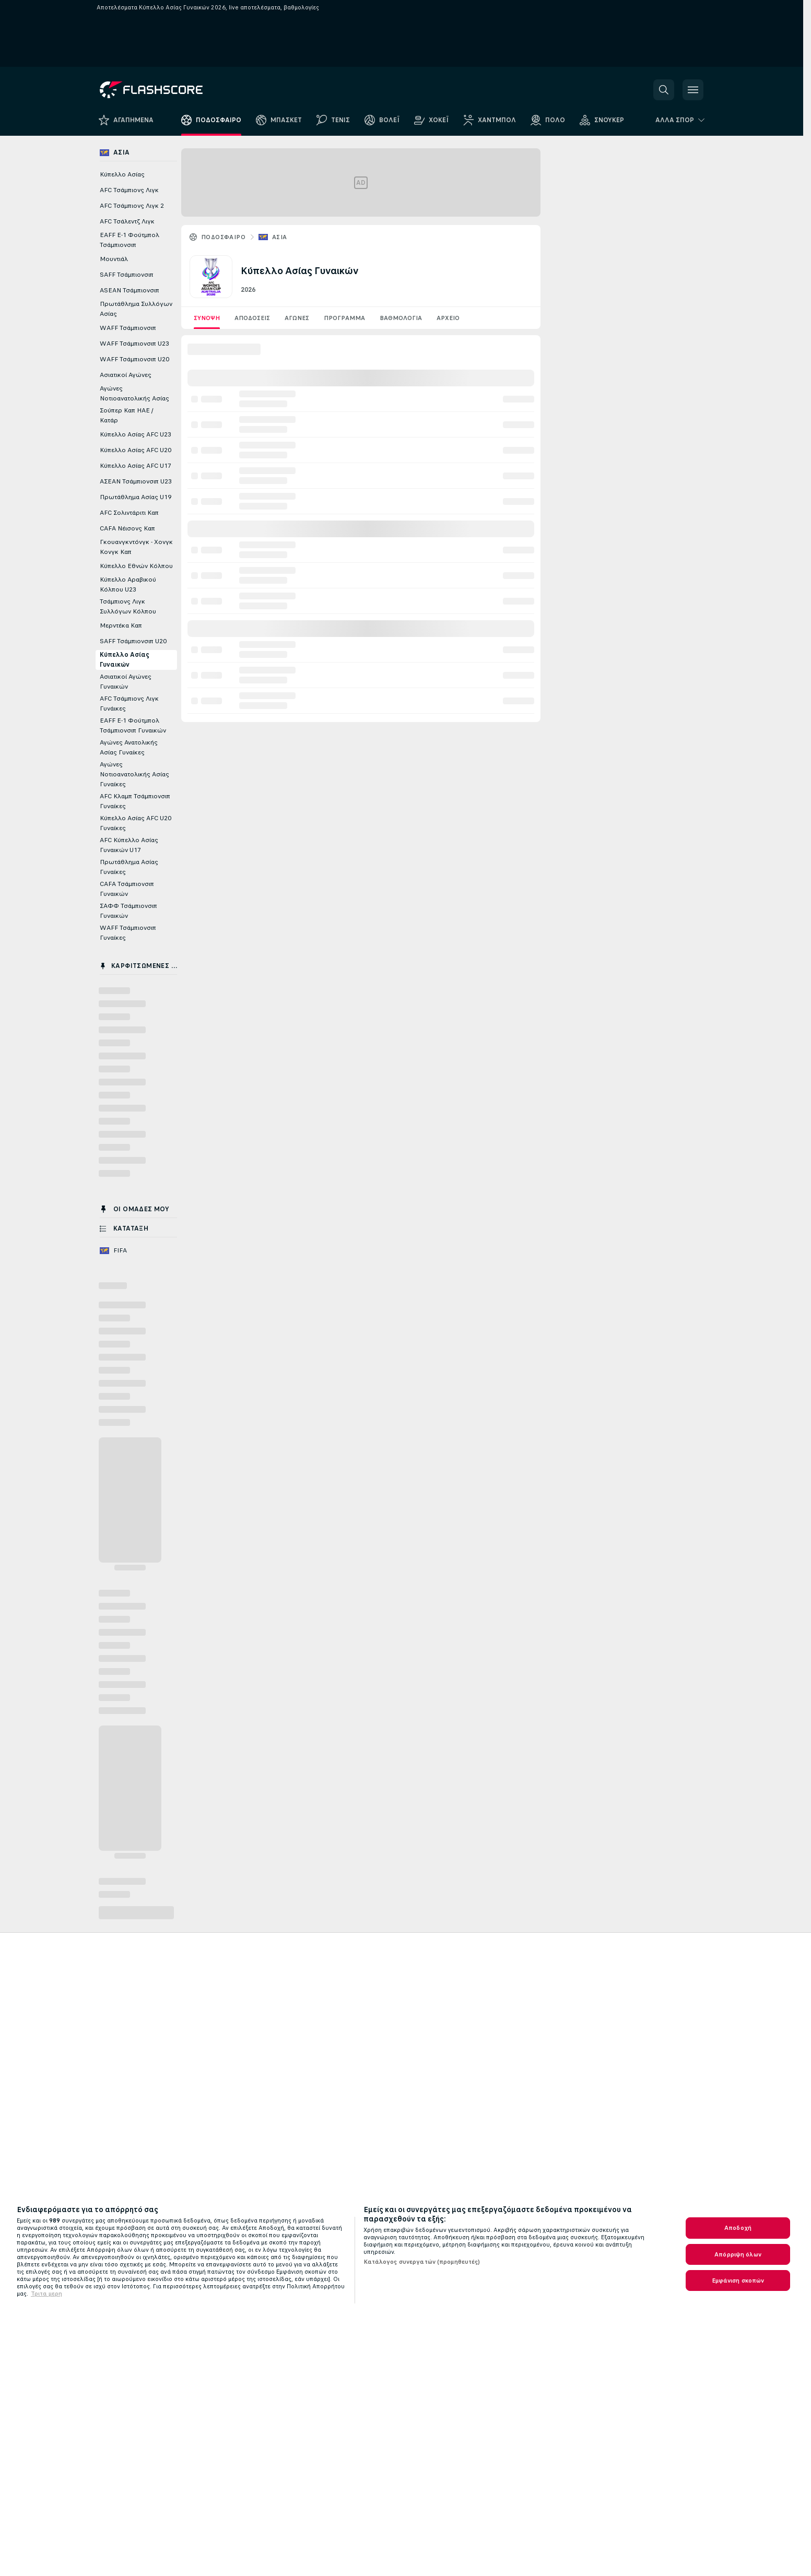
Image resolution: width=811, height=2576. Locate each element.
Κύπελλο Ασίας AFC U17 (135, 466)
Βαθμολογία (401, 318)
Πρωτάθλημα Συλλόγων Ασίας (136, 309)
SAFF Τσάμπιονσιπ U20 (133, 641)
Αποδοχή (737, 2227)
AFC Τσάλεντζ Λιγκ (127, 221)
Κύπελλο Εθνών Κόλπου (136, 566)
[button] (663, 89)
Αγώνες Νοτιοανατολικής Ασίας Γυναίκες (134, 774)
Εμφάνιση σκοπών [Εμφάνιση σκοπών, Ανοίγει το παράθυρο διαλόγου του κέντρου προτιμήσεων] (738, 2280)
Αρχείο (448, 318)
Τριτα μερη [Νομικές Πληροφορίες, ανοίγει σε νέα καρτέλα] (46, 2293)
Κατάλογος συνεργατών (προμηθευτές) (421, 2261)
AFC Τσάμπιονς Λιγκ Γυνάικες (129, 703)
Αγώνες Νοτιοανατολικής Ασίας (134, 393)
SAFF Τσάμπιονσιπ (127, 274)
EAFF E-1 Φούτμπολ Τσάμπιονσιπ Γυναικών (133, 725)
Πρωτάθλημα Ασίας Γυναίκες (129, 867)
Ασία (279, 237)
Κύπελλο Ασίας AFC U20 (135, 450)
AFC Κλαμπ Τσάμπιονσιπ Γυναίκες (135, 801)
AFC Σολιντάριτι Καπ (129, 513)
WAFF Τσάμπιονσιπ (128, 328)
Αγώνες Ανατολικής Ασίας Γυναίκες (129, 747)
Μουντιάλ (114, 259)
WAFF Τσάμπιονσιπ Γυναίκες (128, 933)
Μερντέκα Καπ (121, 625)
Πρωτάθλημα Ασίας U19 (135, 497)
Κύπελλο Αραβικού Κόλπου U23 (128, 584)
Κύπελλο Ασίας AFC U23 (135, 434)
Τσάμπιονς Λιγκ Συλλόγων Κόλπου (128, 606)
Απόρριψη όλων (737, 2254)
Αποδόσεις (252, 318)
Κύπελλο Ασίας (122, 174)
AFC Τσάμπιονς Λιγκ (129, 190)
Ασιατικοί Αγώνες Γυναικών (125, 681)
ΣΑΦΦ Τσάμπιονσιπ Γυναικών (128, 911)
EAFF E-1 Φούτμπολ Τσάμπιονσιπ (129, 240)
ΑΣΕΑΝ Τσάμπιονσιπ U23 (136, 481)
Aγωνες (297, 318)
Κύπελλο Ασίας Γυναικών (124, 660)
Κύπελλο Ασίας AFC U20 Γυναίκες (135, 823)
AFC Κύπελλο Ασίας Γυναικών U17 (129, 845)
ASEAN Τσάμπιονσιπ (129, 290)
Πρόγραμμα (344, 318)
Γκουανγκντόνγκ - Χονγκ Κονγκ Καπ (136, 547)
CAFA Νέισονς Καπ (127, 528)
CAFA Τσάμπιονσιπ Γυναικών (127, 889)
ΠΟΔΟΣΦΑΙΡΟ (223, 237)
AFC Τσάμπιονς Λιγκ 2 (132, 206)
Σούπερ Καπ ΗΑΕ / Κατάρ (127, 415)
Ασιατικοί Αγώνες (125, 375)
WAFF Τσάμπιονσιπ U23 (134, 343)
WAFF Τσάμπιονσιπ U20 (134, 359)
